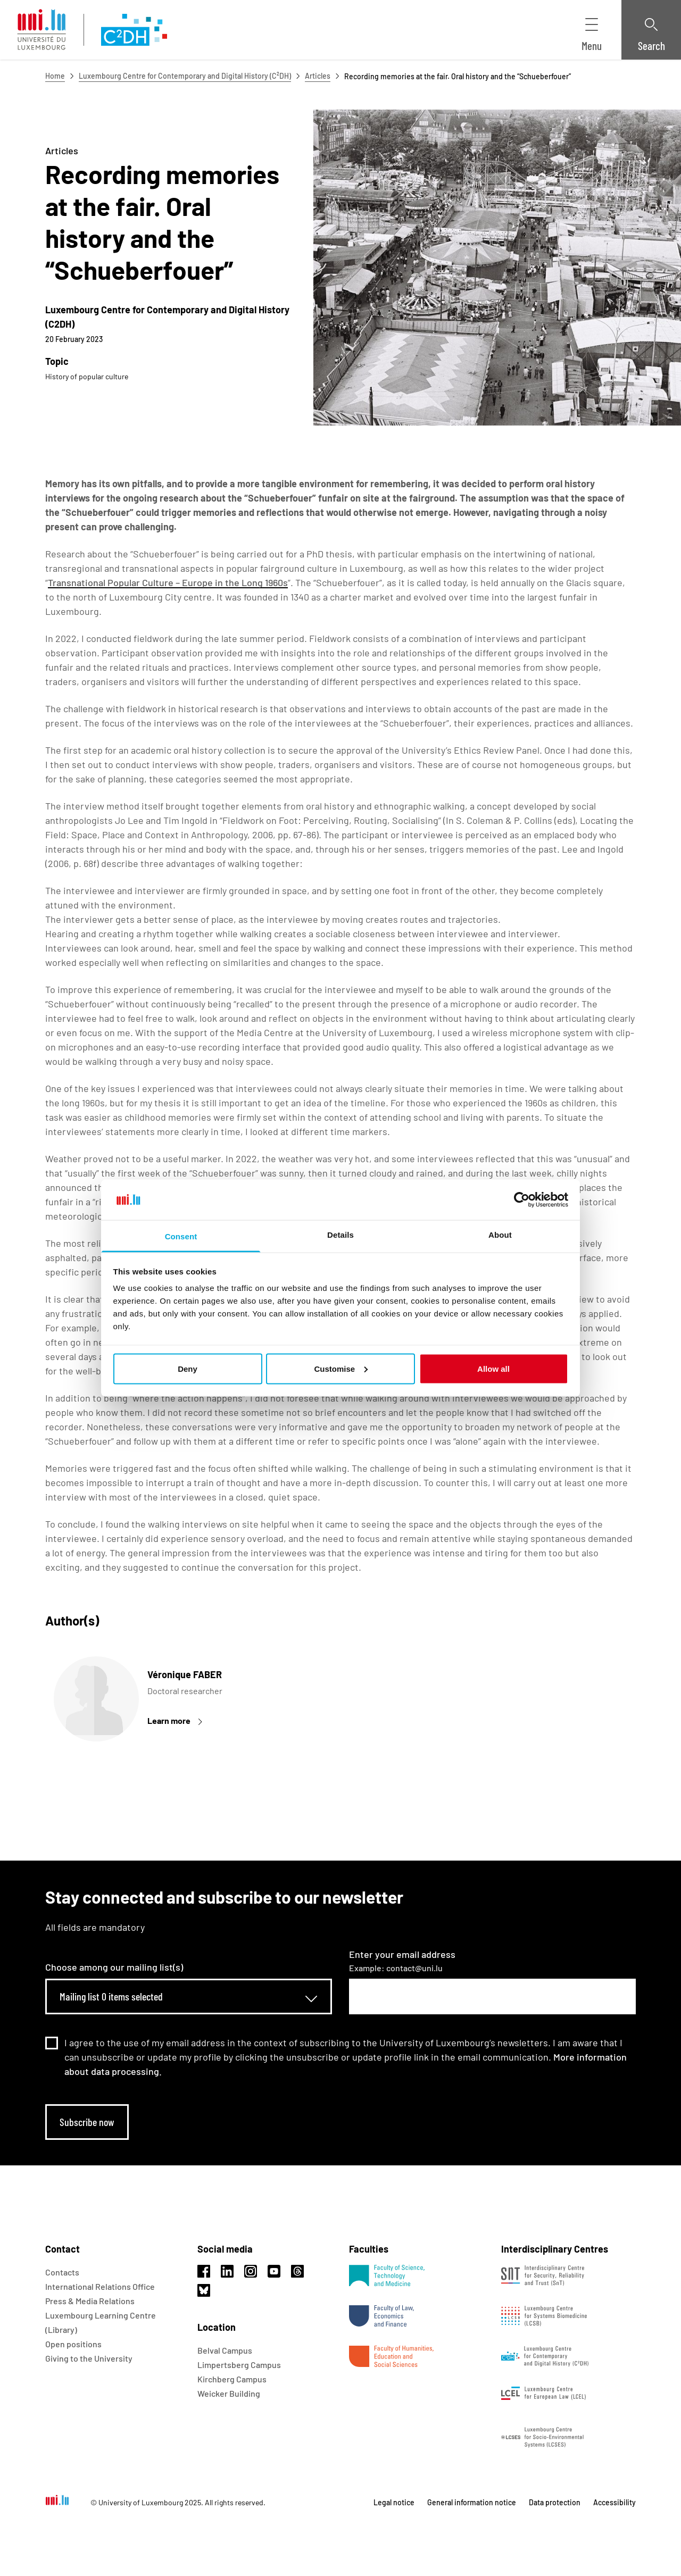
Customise (341, 1368)
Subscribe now (87, 2121)
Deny (187, 1368)
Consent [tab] (181, 1236)
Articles (317, 75)
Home (55, 75)
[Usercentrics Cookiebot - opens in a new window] (521, 1199)
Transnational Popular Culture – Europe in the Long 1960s (168, 582)
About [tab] (500, 1234)
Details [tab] (340, 1234)
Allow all (493, 1368)
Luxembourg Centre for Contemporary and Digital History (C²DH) (185, 75)
